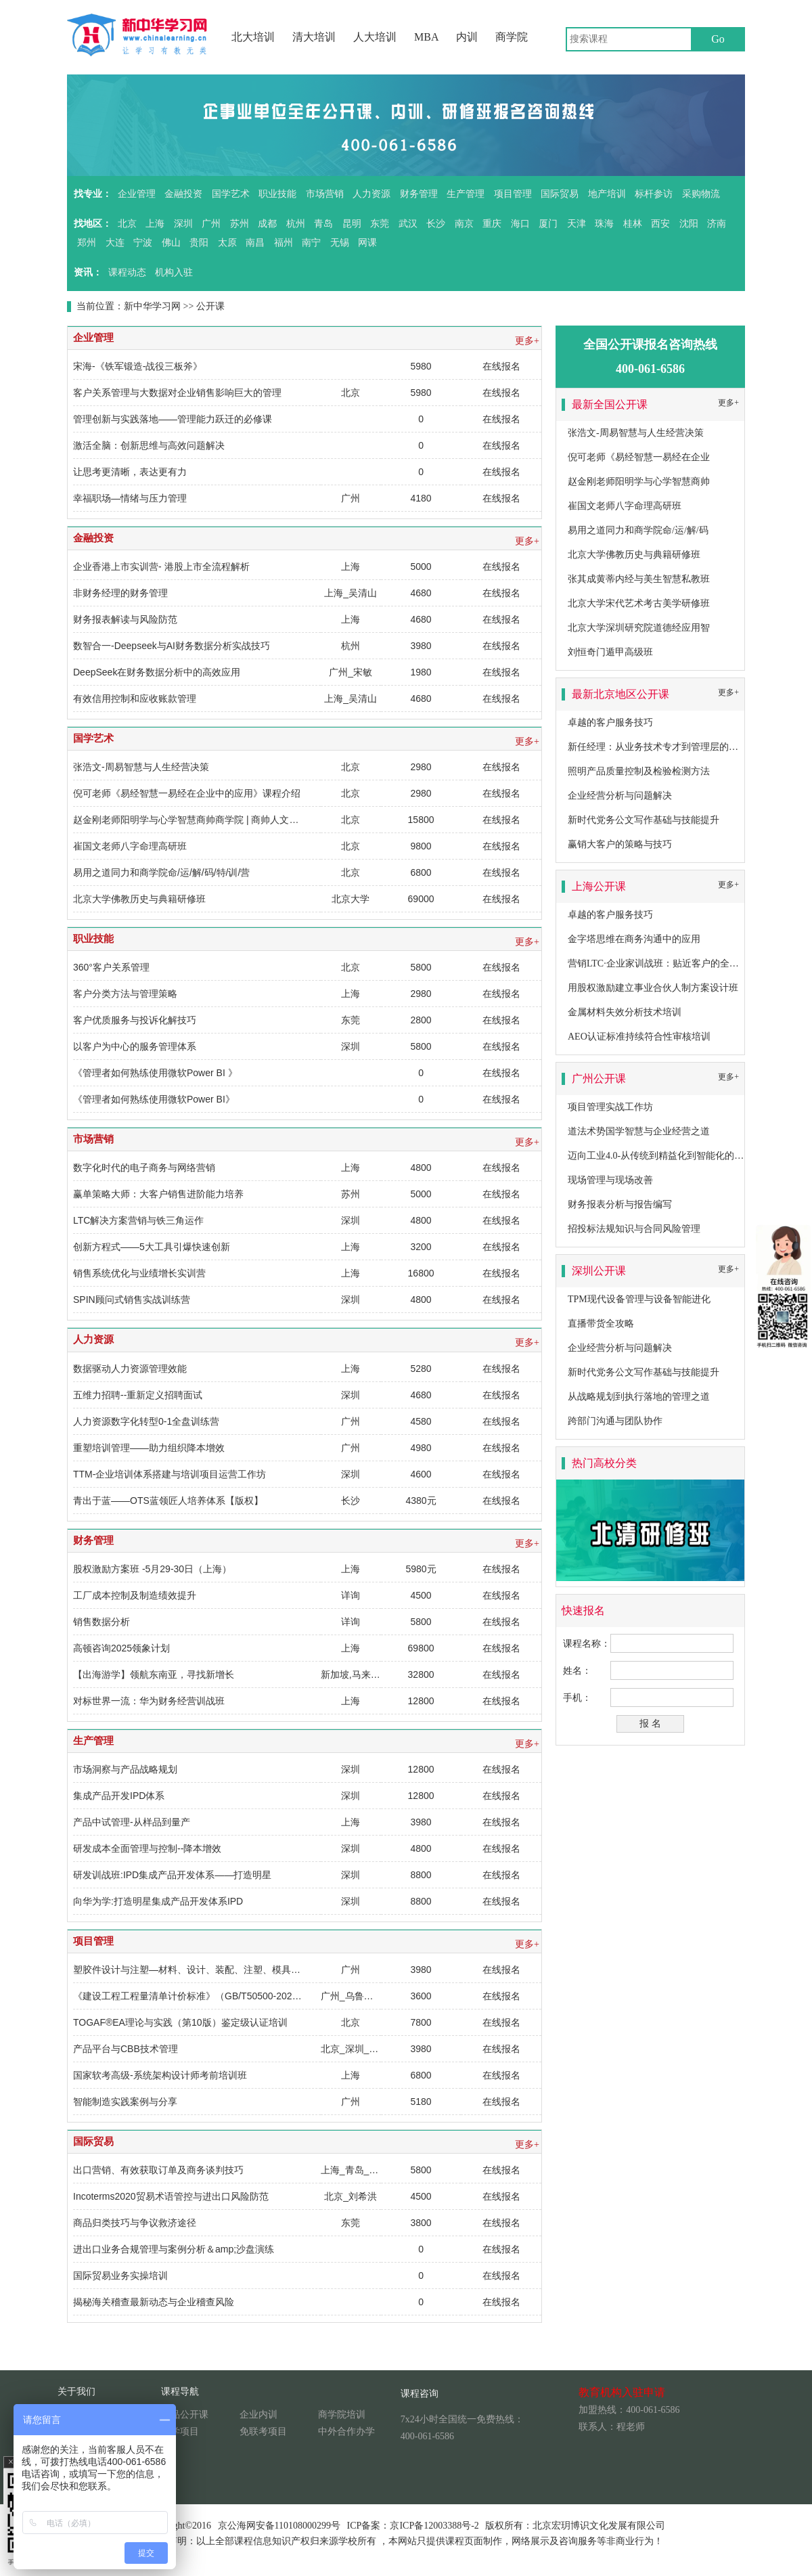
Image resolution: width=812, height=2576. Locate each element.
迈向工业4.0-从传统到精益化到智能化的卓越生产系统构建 (689, 1156)
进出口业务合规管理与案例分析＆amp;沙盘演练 (173, 2249)
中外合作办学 (346, 2431)
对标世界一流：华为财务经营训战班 (149, 1700)
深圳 (183, 224)
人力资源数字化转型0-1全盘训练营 (146, 1421)
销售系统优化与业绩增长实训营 (139, 1273)
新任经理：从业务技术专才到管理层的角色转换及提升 (681, 747)
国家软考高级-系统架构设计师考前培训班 (160, 2075)
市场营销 (325, 194)
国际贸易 (560, 194)
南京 (464, 224)
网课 (367, 243)
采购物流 (701, 194)
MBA (426, 37)
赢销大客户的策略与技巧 (620, 844)
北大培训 (253, 37)
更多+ (527, 341)
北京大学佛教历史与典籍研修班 (139, 898)
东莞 (379, 224)
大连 (115, 243)
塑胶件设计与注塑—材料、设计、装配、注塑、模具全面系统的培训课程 (224, 1969)
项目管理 (513, 194)
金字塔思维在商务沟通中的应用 (634, 939)
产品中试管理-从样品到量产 (131, 1822)
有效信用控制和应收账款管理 (134, 698)
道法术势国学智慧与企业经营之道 (639, 1131)
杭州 (295, 224)
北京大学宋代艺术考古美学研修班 (639, 603)
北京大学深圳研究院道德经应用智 (639, 628)
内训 (467, 37)
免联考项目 (263, 2431)
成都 (267, 224)
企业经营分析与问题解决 (620, 796)
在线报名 (501, 366)
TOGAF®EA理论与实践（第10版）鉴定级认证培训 (180, 2022)
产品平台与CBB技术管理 (125, 2048)
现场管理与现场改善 (610, 1180)
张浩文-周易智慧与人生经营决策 (141, 766)
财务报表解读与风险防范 (125, 619)
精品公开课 (184, 2415)
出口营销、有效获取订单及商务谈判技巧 (158, 2169)
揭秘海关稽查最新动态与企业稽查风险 (153, 2301)
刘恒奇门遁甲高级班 (610, 652)
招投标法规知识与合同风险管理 (634, 1229)
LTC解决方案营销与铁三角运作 (138, 1220)
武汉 (408, 224)
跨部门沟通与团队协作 (615, 1421)
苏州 (239, 224)
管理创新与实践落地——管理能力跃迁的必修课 (172, 419)
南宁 (311, 243)
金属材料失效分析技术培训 (624, 1012)
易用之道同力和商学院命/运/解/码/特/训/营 (161, 872)
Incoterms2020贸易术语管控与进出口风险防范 (171, 2196)
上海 (154, 224)
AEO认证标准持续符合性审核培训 (639, 1036)
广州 (211, 224)
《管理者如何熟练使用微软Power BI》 (154, 1099)
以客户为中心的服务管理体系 (134, 1046)
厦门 (548, 224)
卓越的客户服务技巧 (610, 722)
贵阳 (198, 243)
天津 (576, 224)
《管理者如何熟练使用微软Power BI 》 (155, 1072)
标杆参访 (654, 194)
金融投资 (183, 194)
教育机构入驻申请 (622, 2392)
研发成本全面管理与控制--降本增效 (147, 1848)
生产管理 (465, 194)
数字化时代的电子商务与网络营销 (144, 1167)
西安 (660, 224)
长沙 (435, 224)
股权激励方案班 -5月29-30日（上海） (152, 1568)
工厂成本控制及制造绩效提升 (134, 1595)
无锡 (339, 243)
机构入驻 (174, 272)
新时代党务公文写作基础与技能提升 (643, 820)
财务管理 (419, 194)
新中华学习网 (152, 306)
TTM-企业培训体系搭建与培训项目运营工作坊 (169, 1474)
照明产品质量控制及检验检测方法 (639, 771)
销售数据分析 (101, 1621)
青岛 (323, 224)
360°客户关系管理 (111, 967)
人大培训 (375, 37)
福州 (283, 243)
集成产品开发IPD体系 (118, 1795)
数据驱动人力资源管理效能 (130, 1368)
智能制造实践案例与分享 (125, 2101)
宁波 (142, 243)
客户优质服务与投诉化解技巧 (134, 1020)
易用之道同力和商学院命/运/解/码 (638, 530)
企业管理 (137, 194)
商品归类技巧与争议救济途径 (134, 2222)
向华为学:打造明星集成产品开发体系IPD (158, 1901)
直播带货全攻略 (601, 1323)
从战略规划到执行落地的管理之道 (639, 1397)
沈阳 (688, 224)
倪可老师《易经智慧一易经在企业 (639, 457)
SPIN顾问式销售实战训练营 (131, 1299)
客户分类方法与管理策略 (125, 993)
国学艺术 (231, 194)
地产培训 (607, 194)
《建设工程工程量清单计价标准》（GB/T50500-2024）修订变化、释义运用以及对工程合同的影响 (280, 1996)
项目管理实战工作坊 (610, 1107)
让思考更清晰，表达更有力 (130, 471)
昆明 (351, 224)
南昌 (255, 243)
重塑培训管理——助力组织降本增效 (149, 1447)
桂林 (632, 224)
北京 (127, 224)
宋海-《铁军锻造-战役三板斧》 (137, 366)
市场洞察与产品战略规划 (125, 1769)
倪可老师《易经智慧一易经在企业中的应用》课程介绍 (186, 793)
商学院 (511, 37)
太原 (227, 243)
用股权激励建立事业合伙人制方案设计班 (653, 988)
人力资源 (371, 194)
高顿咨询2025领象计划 (121, 1648)
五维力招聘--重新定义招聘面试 (137, 1395)
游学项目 (180, 2431)
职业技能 (277, 194)
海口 (520, 224)
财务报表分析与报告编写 (620, 1204)
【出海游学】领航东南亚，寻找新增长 (153, 1674)
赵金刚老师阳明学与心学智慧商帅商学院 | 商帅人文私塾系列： (204, 819)
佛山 (171, 243)
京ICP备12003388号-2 (434, 2526)
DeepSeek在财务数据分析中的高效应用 (156, 672)
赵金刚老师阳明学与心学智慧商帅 (639, 481)
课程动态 (127, 272)
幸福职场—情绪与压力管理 (130, 498)
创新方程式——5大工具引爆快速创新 (151, 1246)
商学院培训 (341, 2415)
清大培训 (314, 37)
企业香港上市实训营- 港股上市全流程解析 (161, 566)
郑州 (86, 243)
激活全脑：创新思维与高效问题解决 (149, 445)
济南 (716, 224)
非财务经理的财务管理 (120, 592)
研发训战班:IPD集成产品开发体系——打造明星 (172, 1874)
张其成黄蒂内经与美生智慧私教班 (639, 579)
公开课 (210, 306)
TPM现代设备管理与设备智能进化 (639, 1299)
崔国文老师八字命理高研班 (130, 846)
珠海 (604, 224)
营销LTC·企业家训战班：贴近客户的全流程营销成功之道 (686, 963)
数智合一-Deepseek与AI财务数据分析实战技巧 (171, 645)
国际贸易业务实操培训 (120, 2275)
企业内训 (258, 2415)
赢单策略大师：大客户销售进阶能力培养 (158, 1194)
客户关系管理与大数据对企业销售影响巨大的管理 (177, 392)
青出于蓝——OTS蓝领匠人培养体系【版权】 (168, 1500)
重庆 (491, 224)
